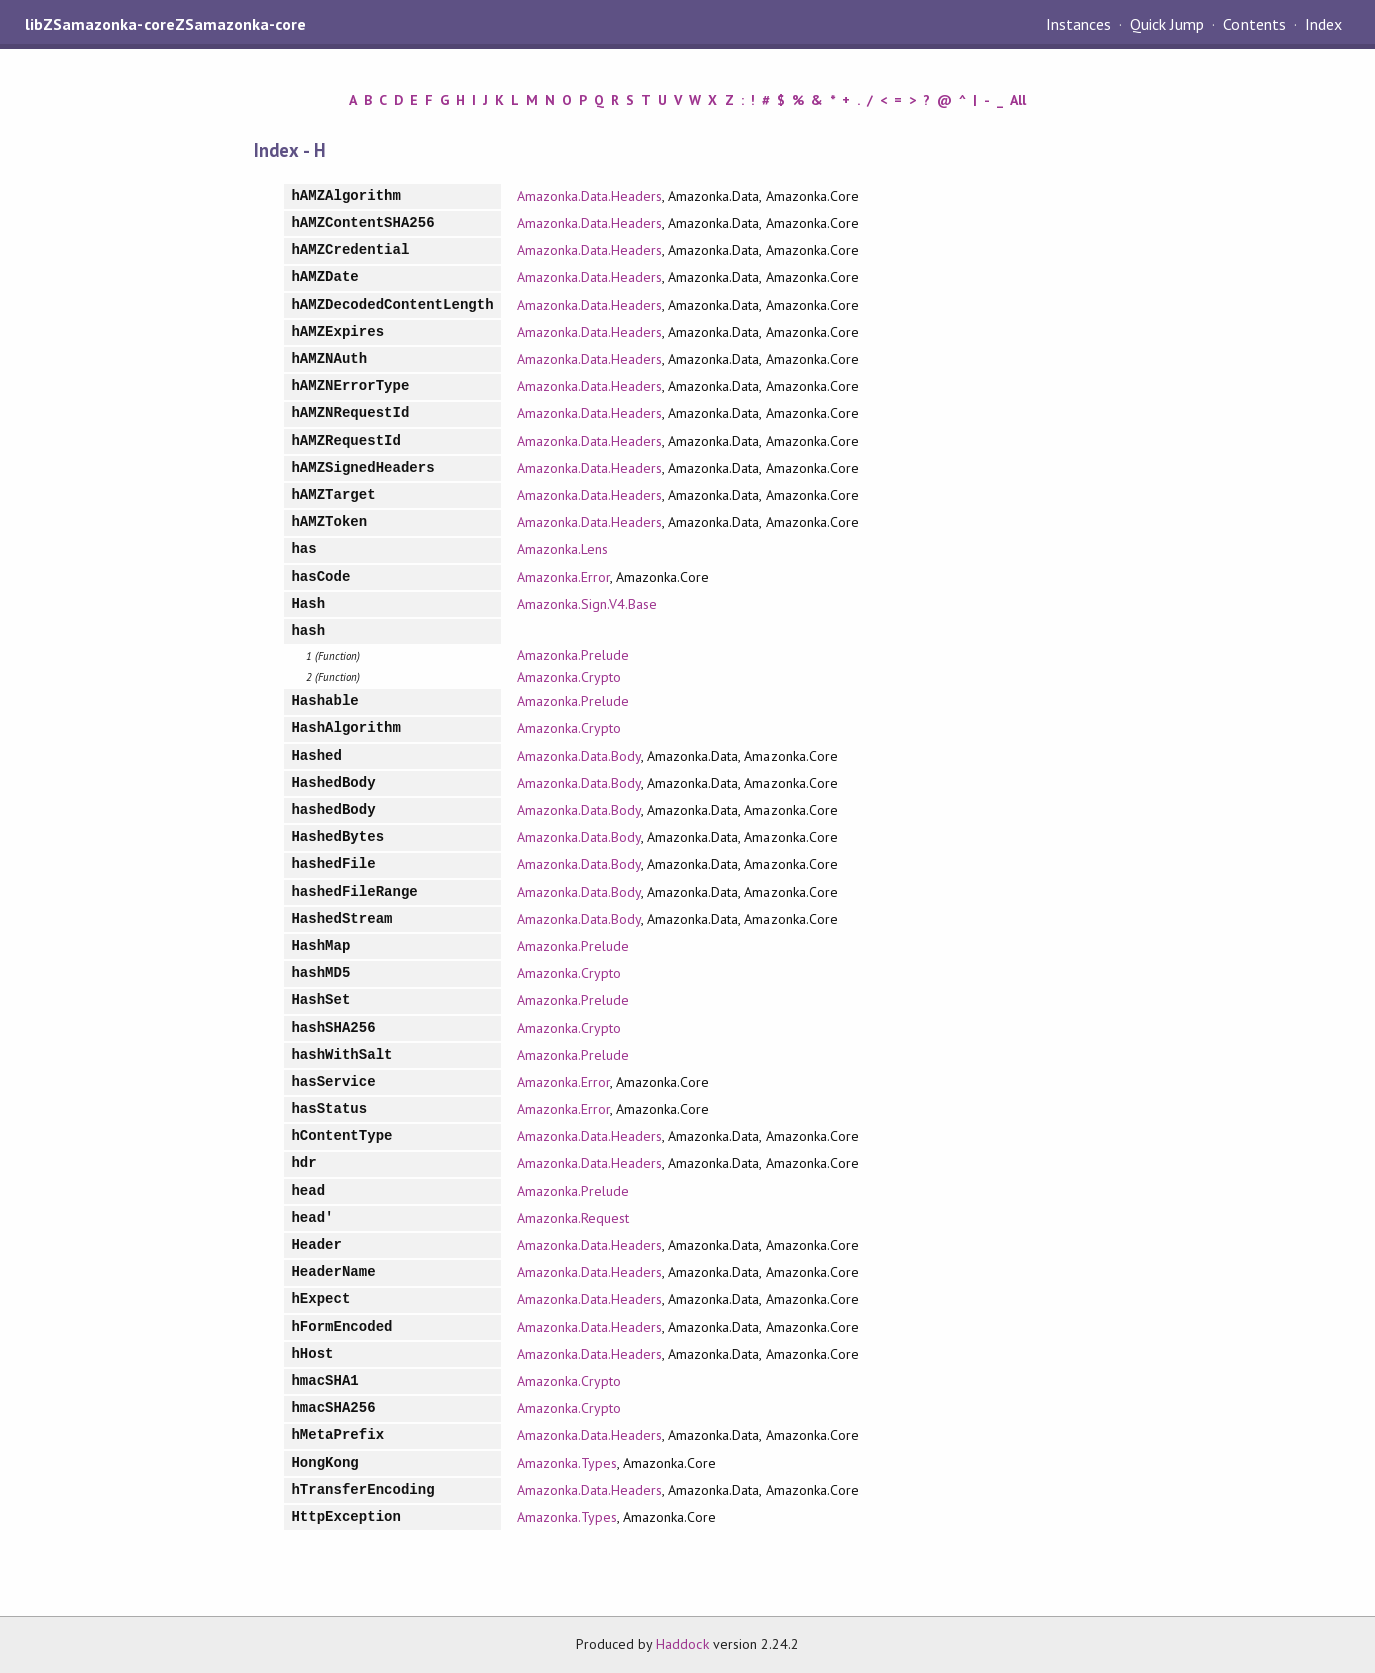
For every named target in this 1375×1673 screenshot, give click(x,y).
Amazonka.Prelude (573, 655)
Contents (1254, 24)
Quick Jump (1167, 24)
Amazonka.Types (567, 1463)
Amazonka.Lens (562, 549)
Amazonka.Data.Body (579, 756)
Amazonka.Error (563, 577)
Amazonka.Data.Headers (590, 196)
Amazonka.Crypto (569, 677)
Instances (1078, 24)
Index (1323, 24)
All (1018, 100)
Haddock (682, 1644)
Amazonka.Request (573, 1218)
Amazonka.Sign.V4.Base (587, 604)
